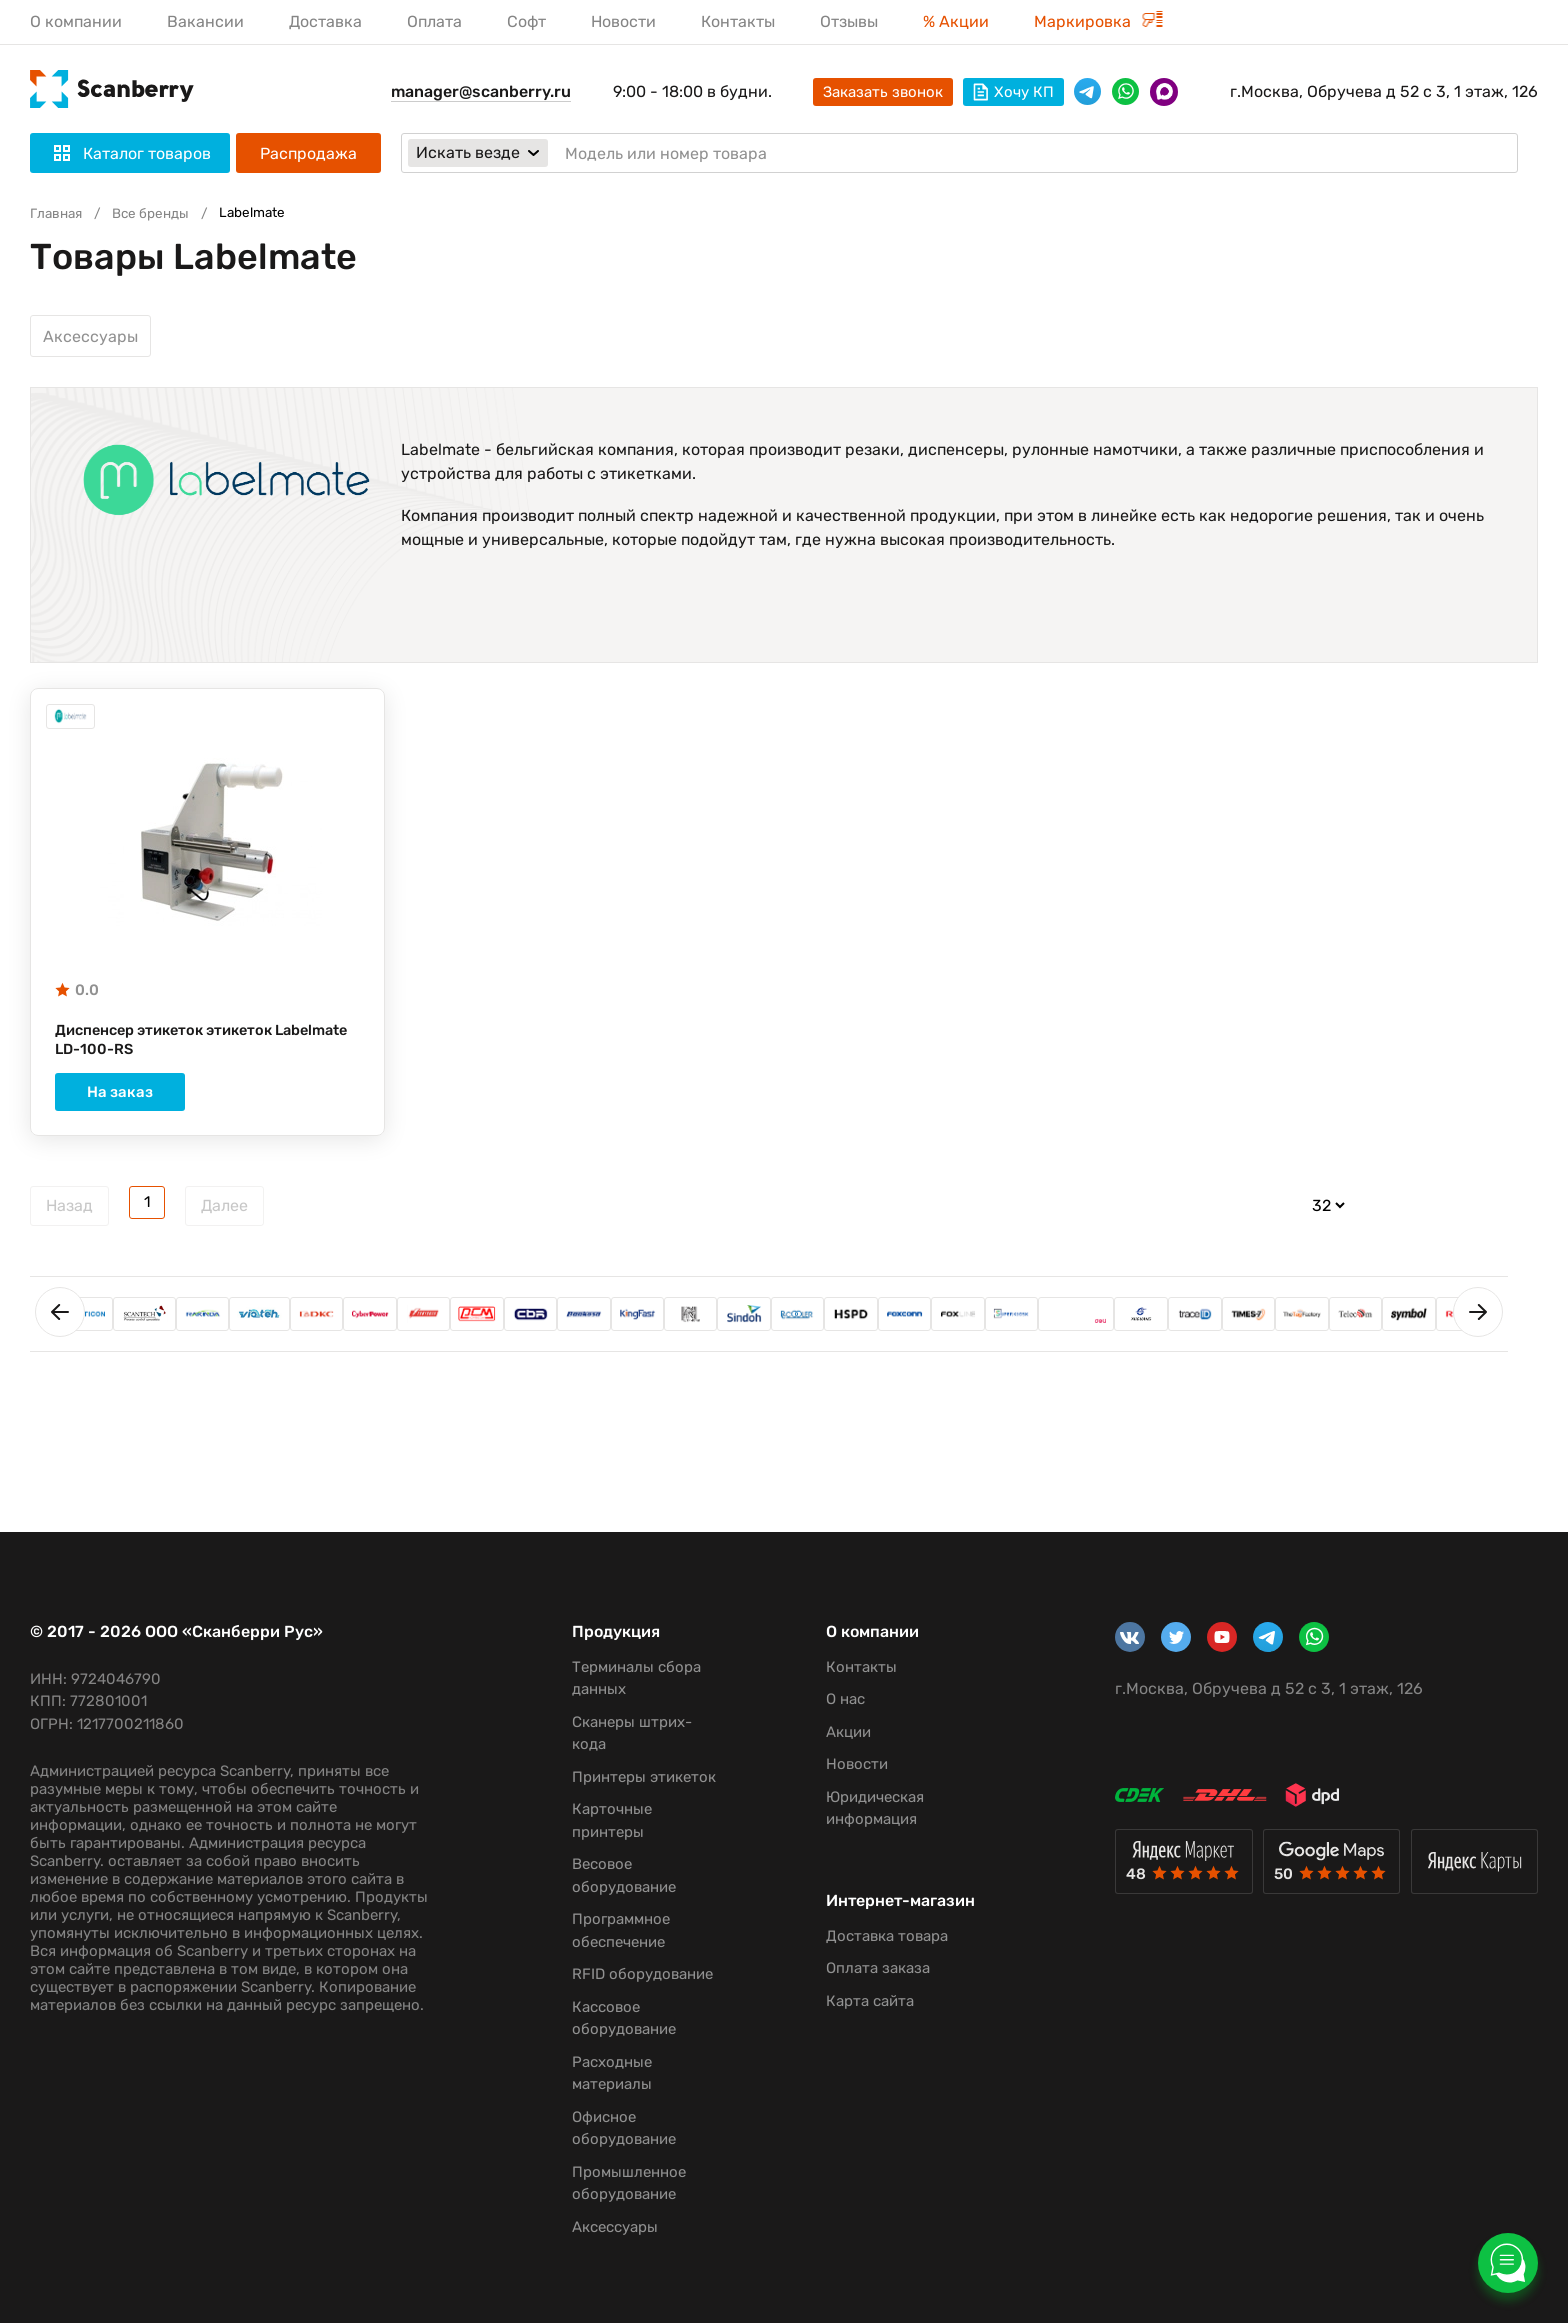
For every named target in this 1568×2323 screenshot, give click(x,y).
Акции (832, 1732)
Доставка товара (871, 1955)
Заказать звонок (883, 92)
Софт (526, 21)
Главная (59, 213)
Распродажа (308, 153)
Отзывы (849, 21)
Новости (623, 21)
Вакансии (205, 21)
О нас (829, 1699)
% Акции (956, 21)
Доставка (325, 21)
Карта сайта (854, 2020)
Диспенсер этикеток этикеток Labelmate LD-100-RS (174, 1048)
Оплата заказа (862, 1987)
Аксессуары (90, 336)
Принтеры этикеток (634, 1777)
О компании (76, 21)
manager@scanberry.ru (481, 91)
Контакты (738, 21)
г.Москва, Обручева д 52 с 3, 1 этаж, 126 (1384, 91)
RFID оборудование (632, 1974)
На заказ (207, 1102)
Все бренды (160, 213)
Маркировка (1098, 21)
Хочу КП (1013, 92)
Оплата (434, 21)
